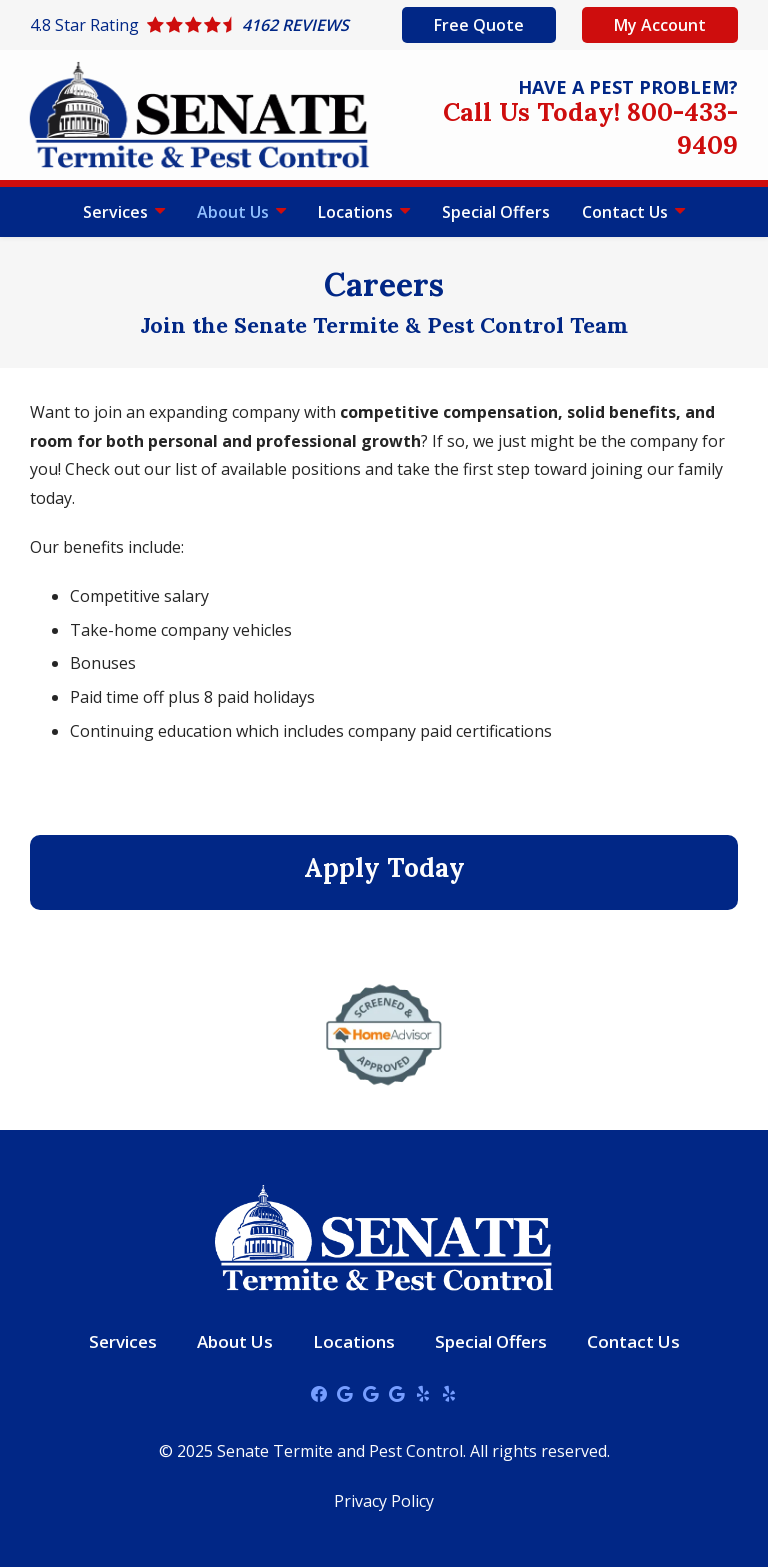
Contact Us (627, 212)
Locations (357, 212)
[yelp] (423, 1393)
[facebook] (319, 1393)
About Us (235, 212)
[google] (345, 1393)
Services (117, 212)
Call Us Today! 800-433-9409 (590, 128)
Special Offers (496, 212)
